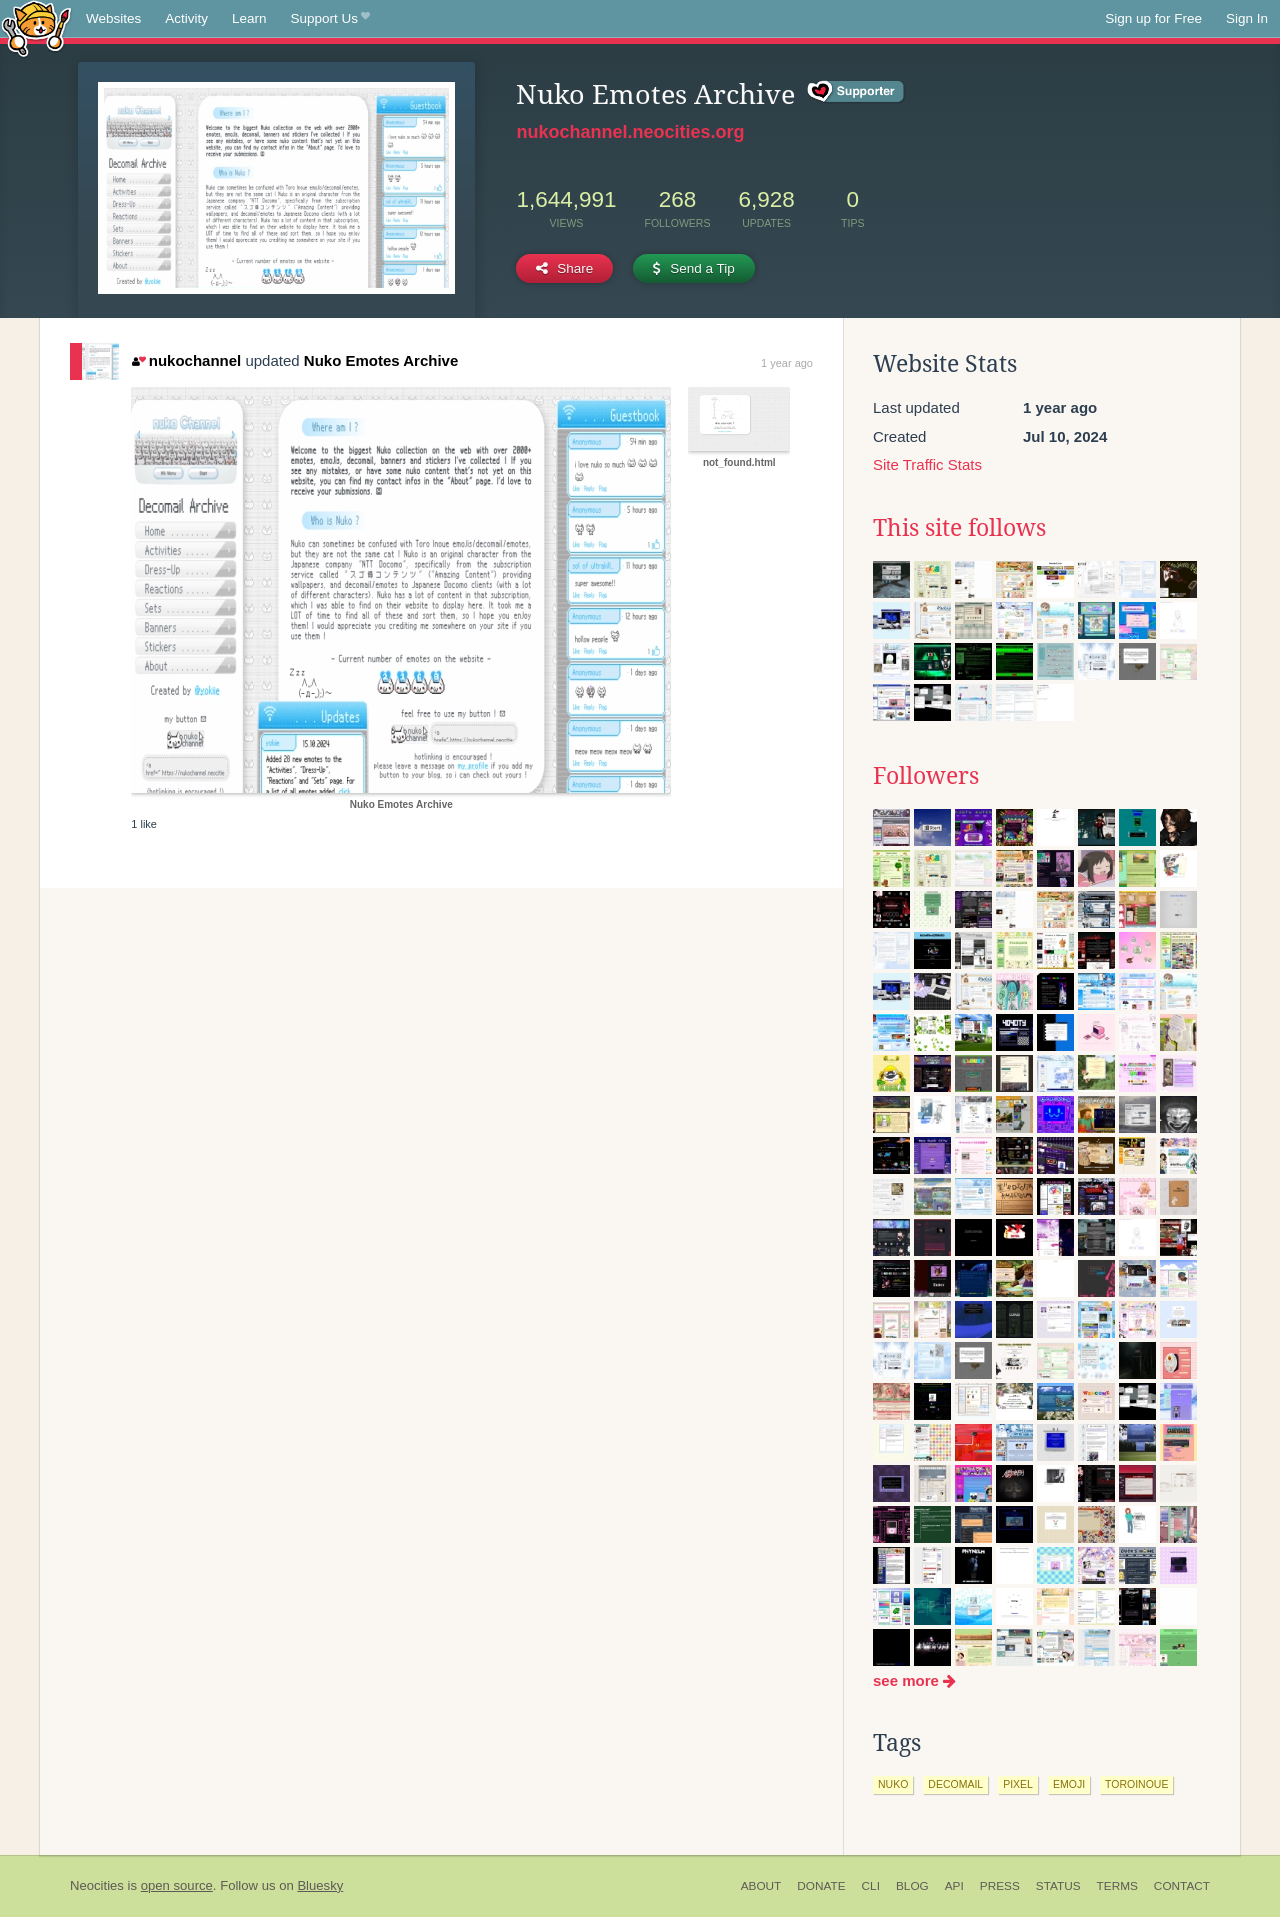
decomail (955, 1784)
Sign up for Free (1153, 18)
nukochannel (186, 360)
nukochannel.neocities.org (630, 132)
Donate (821, 1886)
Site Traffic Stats (927, 464)
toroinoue (1136, 1784)
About (761, 1886)
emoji (1069, 1784)
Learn (249, 18)
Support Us (330, 19)
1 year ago (787, 363)
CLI (871, 1886)
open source (177, 1885)
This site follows (959, 528)
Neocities (97, 1885)
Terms (1117, 1886)
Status (1058, 1886)
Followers (926, 776)
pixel (1018, 1784)
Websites (113, 18)
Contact (1182, 1886)
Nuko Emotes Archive (381, 360)
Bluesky (320, 1885)
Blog (912, 1886)
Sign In (1247, 18)
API (954, 1886)
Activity (186, 18)
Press (1000, 1886)
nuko (893, 1784)
